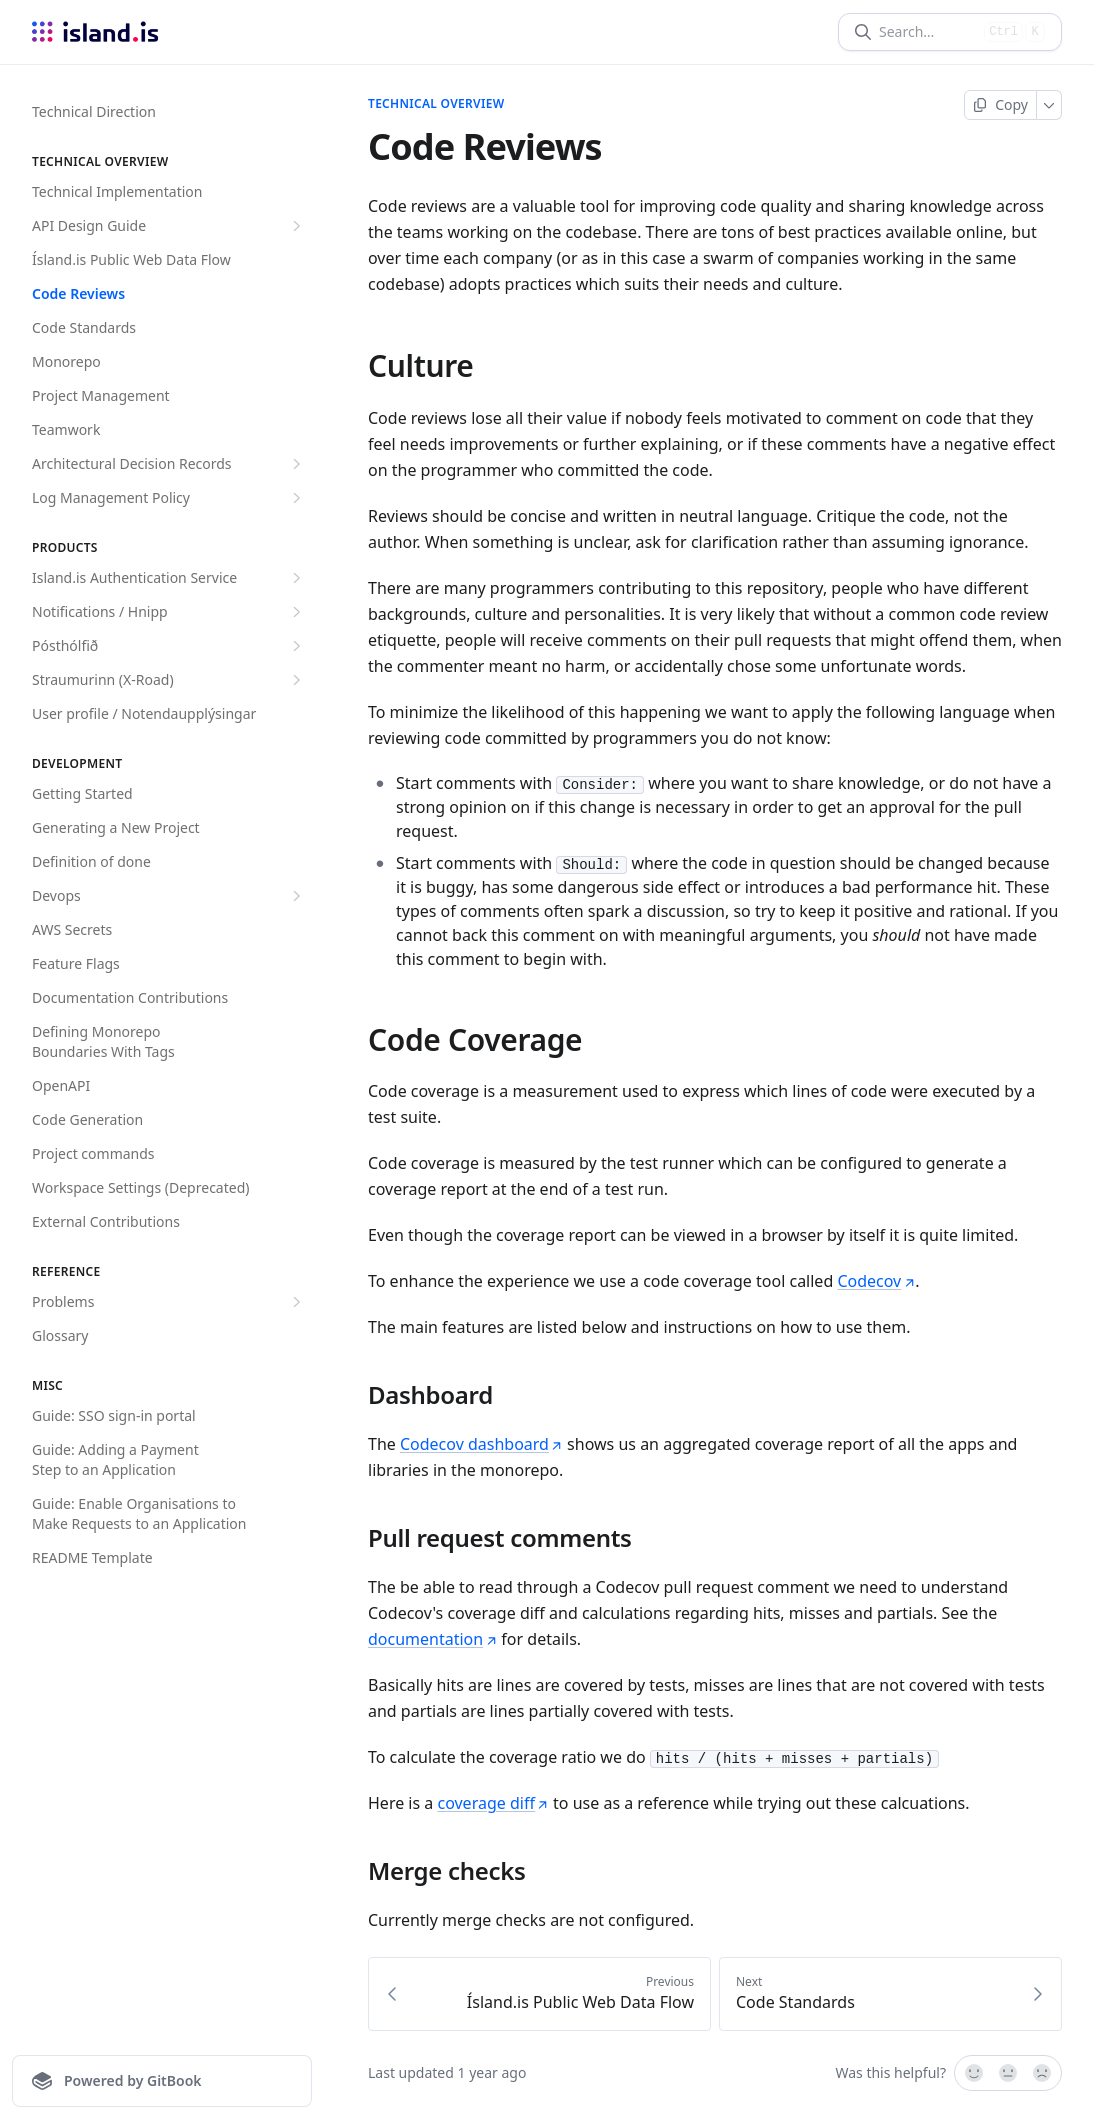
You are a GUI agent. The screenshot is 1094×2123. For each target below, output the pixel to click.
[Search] (927, 32)
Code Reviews (78, 293)
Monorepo (66, 361)
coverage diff (492, 1803)
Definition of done (91, 861)
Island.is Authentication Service (169, 578)
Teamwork (66, 429)
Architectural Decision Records (169, 464)
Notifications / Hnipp (169, 612)
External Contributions (106, 1221)
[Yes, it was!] (973, 2073)
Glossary (60, 1335)
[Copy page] (1000, 105)
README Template (92, 1557)
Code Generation (87, 1119)
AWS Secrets (72, 929)
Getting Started (82, 793)
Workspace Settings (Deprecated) (140, 1187)
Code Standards (84, 327)
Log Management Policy (169, 498)
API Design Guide (169, 226)
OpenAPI (61, 1085)
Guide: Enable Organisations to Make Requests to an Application (139, 1513)
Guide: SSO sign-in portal (114, 1415)
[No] (1043, 2073)
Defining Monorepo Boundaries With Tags (103, 1041)
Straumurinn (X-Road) (169, 680)
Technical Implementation (117, 191)
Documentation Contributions (130, 997)
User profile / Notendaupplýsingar (144, 713)
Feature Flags (76, 963)
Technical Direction (94, 111)
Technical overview (436, 104)
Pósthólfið (169, 646)
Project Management (101, 395)
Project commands (93, 1153)
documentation (432, 1639)
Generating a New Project (116, 827)
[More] (1049, 105)
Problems (169, 1302)
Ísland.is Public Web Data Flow (131, 259)
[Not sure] (1008, 2073)
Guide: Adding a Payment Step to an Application (115, 1459)
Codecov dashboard (481, 1444)
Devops (169, 896)
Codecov (876, 1281)
